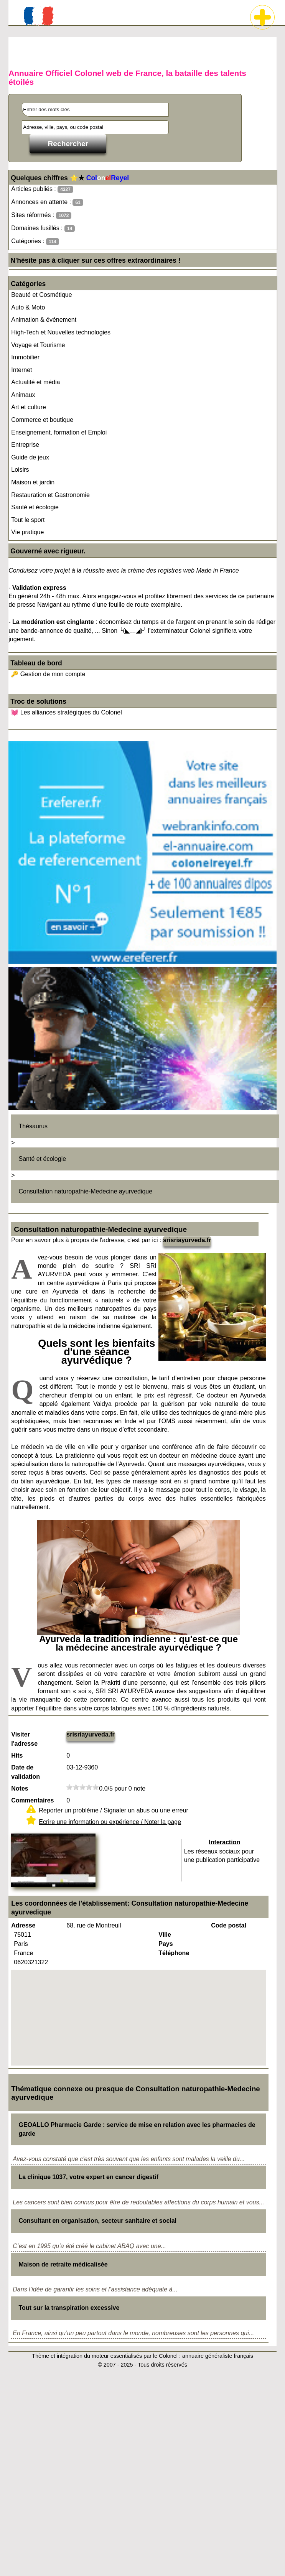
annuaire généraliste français (217, 2356)
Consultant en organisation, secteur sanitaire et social (97, 2220)
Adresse (23, 1925)
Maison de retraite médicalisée (62, 2264)
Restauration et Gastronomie (50, 495)
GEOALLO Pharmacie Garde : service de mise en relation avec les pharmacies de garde (136, 2129)
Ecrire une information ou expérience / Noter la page (110, 1822)
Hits (17, 1755)
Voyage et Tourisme (38, 345)
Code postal (228, 1925)
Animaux (23, 395)
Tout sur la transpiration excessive (68, 2307)
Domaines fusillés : (43, 228)
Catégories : (35, 241)
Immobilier (25, 357)
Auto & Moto (28, 307)
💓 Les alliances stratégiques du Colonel (66, 712)
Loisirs (20, 469)
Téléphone (173, 1953)
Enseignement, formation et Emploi (59, 432)
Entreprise (25, 444)
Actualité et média (35, 382)
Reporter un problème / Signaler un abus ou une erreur (113, 1810)
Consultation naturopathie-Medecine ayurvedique (85, 1191)
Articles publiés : (42, 189)
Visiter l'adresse (24, 1739)
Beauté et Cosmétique (41, 294)
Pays (165, 1944)
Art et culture (28, 407)
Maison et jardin (32, 482)
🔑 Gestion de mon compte (48, 674)
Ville (164, 1934)
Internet (21, 370)
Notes (19, 1788)
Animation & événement (43, 319)
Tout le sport (27, 520)
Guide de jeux (30, 457)
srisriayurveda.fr (187, 1240)
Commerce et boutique (42, 419)
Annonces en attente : (47, 202)
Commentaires (32, 1800)
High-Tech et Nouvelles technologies (60, 332)
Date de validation (25, 1772)
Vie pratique (27, 532)
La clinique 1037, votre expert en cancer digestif (88, 2177)
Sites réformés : (41, 215)
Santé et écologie (35, 507)
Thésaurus (33, 1126)
